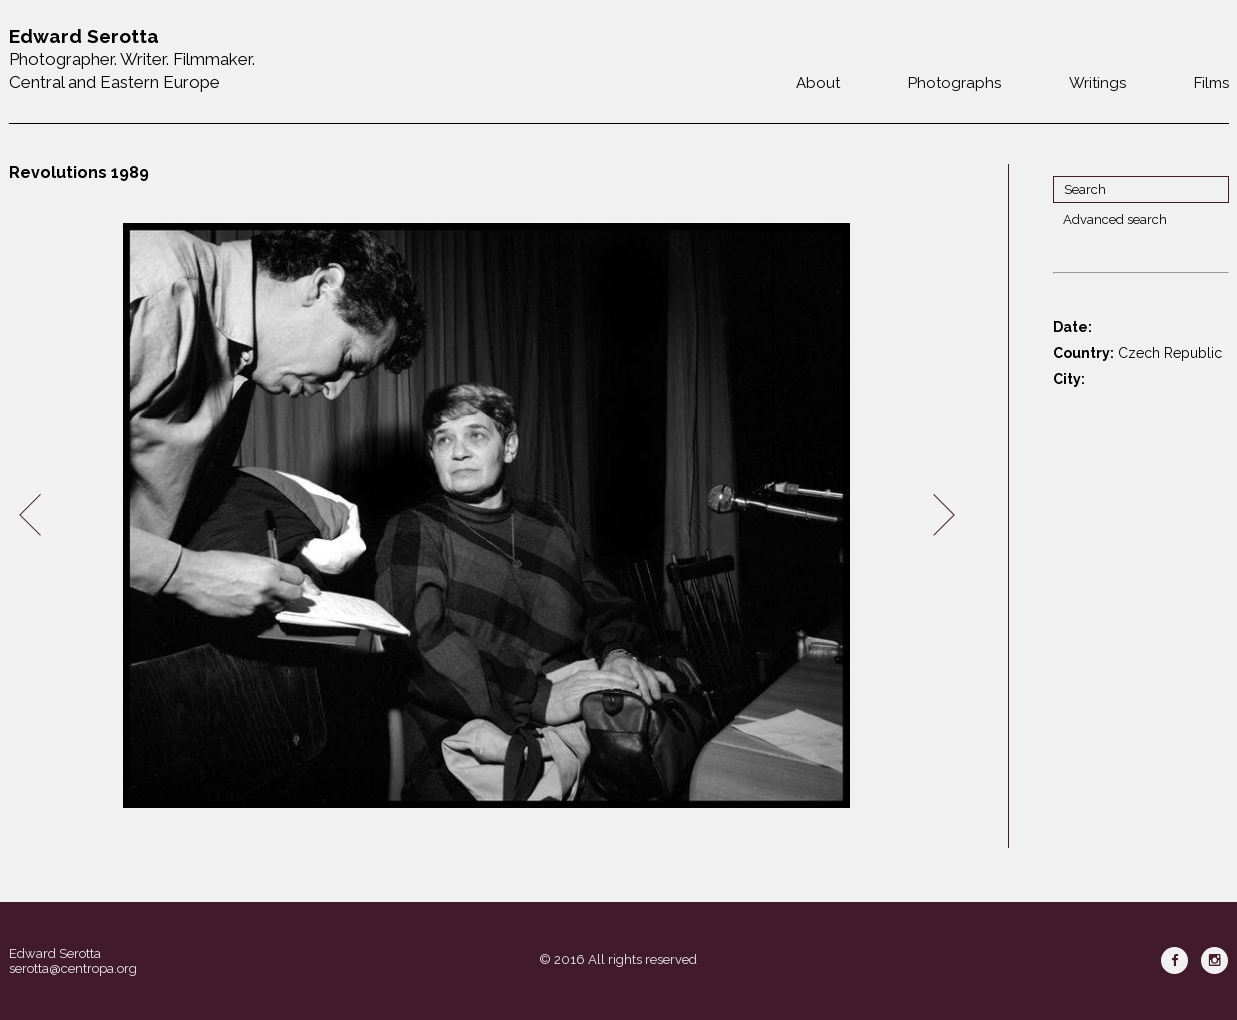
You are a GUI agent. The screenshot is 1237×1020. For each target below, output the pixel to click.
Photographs (954, 83)
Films (1211, 83)
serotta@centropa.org (73, 968)
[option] (487, 515)
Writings (1097, 83)
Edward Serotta (55, 953)
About (818, 83)
